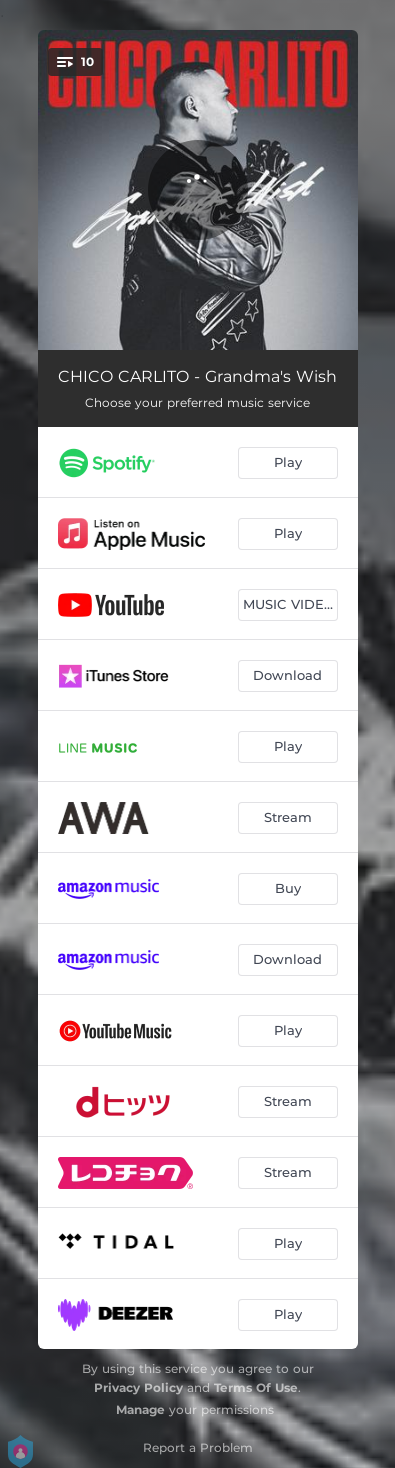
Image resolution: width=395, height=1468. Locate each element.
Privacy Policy (138, 1387)
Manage (140, 1409)
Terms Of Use (256, 1387)
